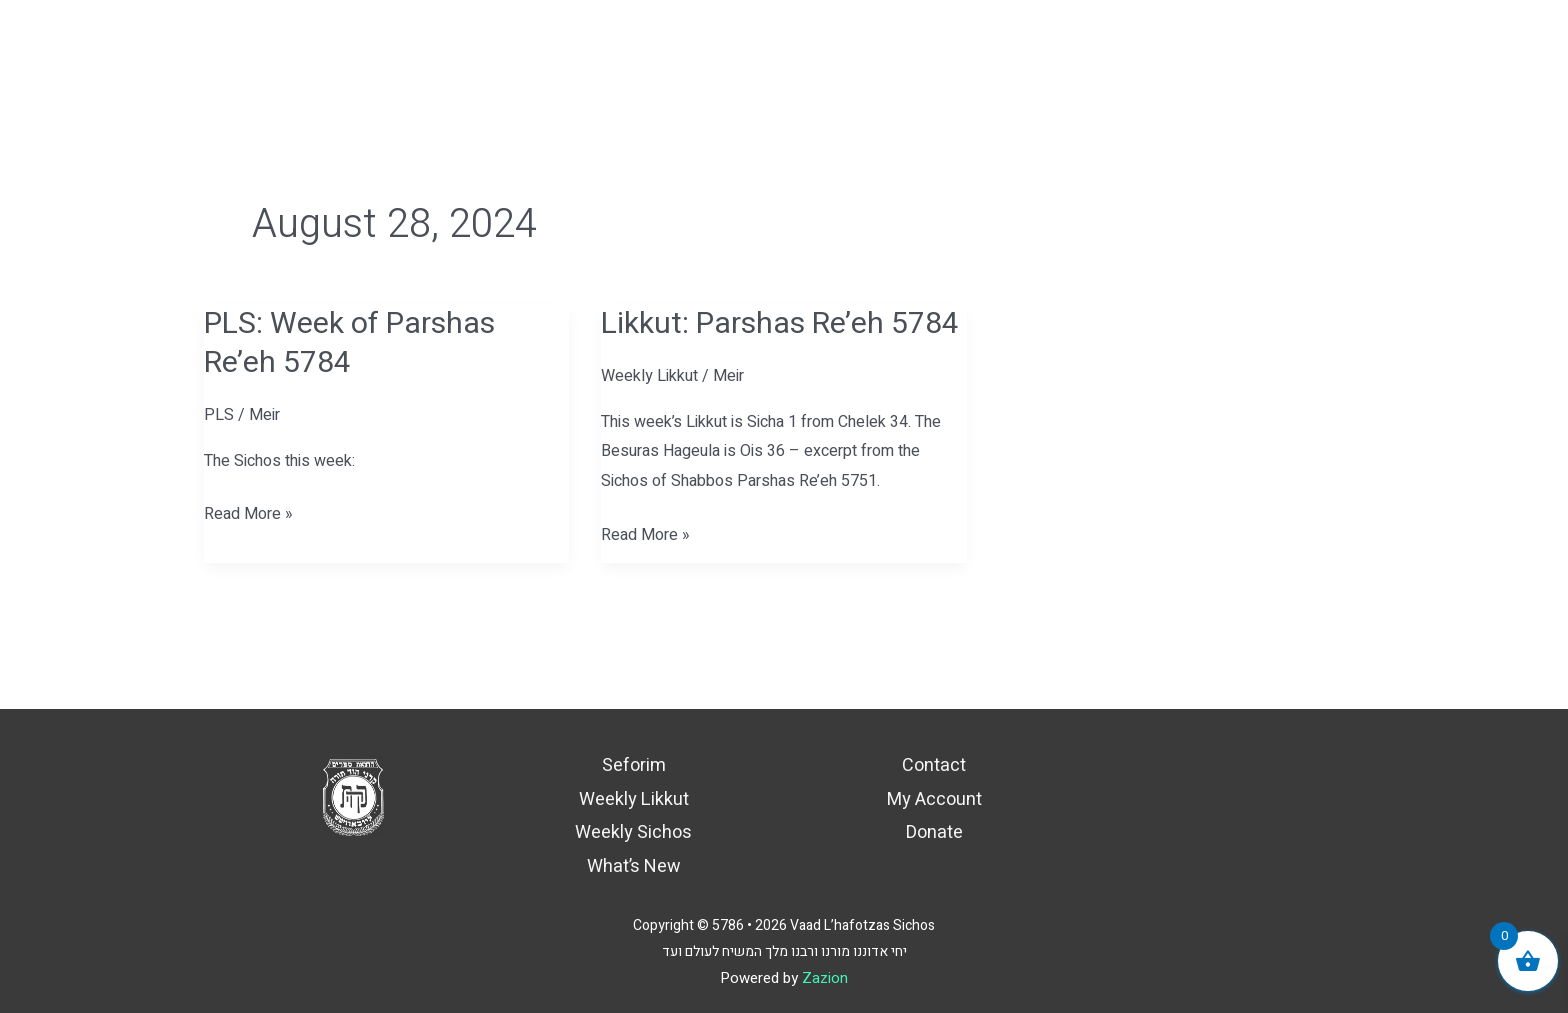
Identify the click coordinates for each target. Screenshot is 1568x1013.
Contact (934, 765)
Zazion (825, 978)
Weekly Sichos (633, 832)
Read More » (248, 513)
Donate (934, 832)
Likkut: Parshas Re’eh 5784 (780, 324)
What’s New (634, 866)
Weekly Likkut (649, 376)
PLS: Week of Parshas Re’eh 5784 (349, 343)
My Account (934, 799)
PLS (219, 415)
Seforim (634, 765)
